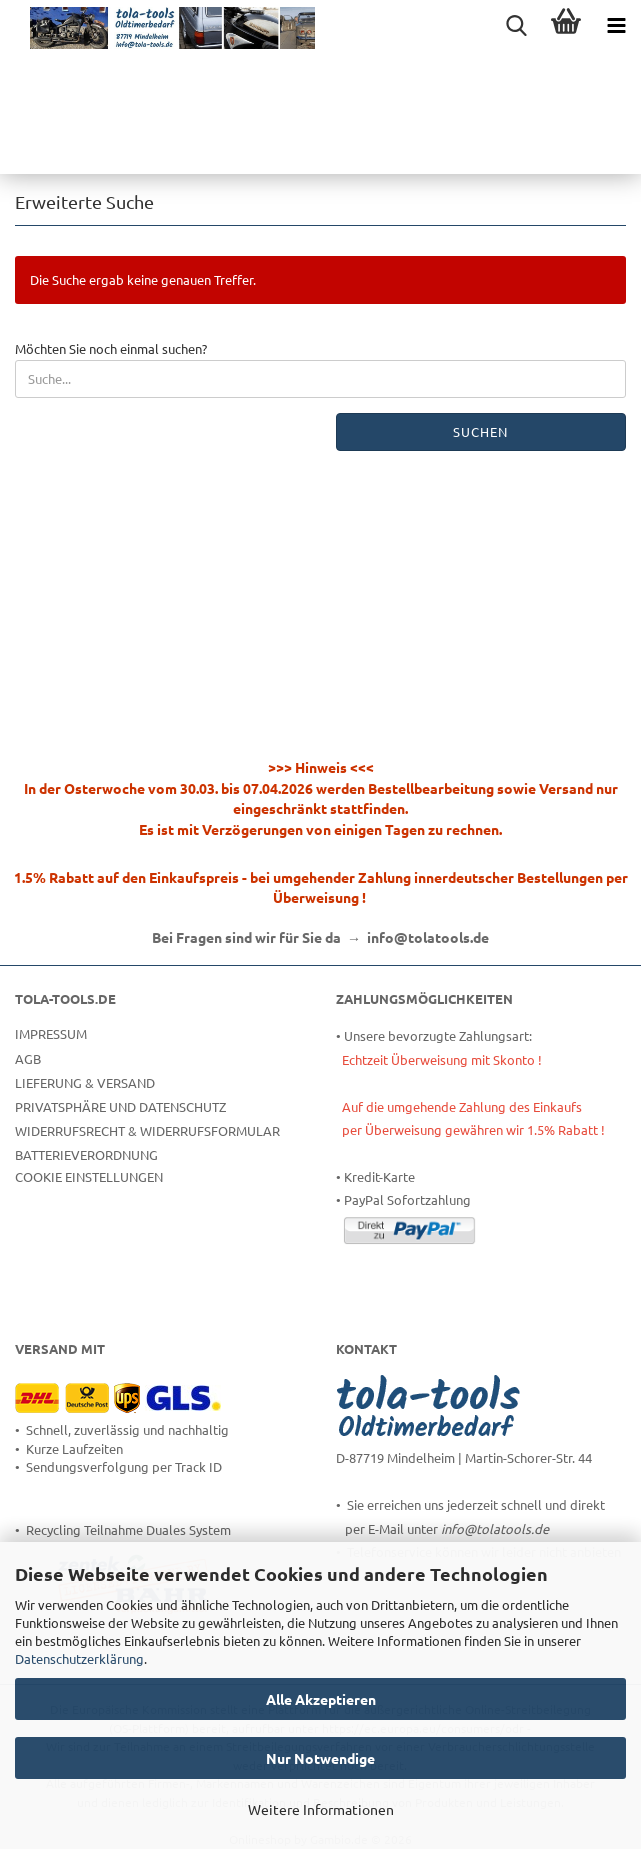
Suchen (480, 431)
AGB (28, 1058)
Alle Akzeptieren (321, 1699)
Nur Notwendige (320, 1758)
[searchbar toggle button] (516, 25)
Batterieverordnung (86, 1154)
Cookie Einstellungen (89, 1176)
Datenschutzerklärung (79, 1658)
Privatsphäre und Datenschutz (120, 1106)
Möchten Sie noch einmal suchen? (111, 348)
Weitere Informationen (321, 1809)
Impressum (51, 1033)
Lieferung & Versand (85, 1082)
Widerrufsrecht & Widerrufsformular (147, 1130)
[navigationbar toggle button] (616, 25)
